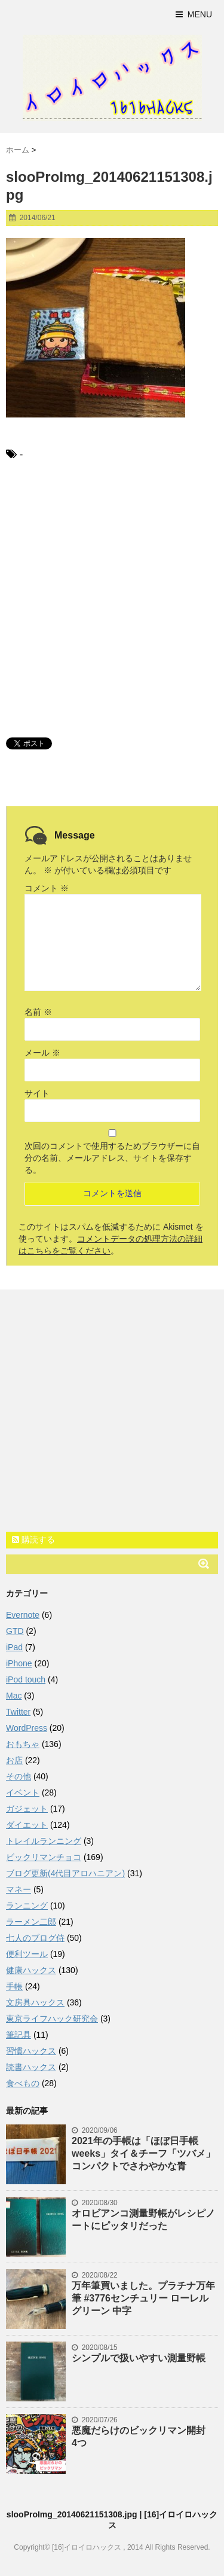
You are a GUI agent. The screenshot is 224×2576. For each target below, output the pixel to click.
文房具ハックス (35, 2002)
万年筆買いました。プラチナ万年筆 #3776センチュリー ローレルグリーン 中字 (143, 2298)
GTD (15, 1631)
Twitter (18, 1712)
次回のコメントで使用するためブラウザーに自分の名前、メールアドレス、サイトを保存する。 (112, 1158)
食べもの (22, 2083)
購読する (33, 1539)
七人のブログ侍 (35, 1938)
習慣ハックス (31, 2051)
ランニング (27, 1905)
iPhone (19, 1663)
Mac (14, 1695)
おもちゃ (22, 1744)
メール (42, 1052)
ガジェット (27, 1808)
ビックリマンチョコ (43, 1857)
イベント (22, 1792)
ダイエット (27, 1825)
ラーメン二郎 (31, 1921)
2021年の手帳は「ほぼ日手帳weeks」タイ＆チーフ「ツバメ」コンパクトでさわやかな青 (143, 2153)
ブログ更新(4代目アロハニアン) (65, 1873)
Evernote (22, 1615)
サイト (37, 1093)
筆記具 (18, 2035)
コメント (46, 888)
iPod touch (25, 1679)
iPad (14, 1647)
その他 (18, 1776)
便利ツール (27, 1954)
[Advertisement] (112, 598)
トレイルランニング (43, 1841)
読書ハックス (31, 2067)
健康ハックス (31, 1970)
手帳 (14, 1986)
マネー (18, 1889)
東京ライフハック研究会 (52, 2018)
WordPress (26, 1728)
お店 (14, 1760)
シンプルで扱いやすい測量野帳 (138, 2358)
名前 (38, 1012)
